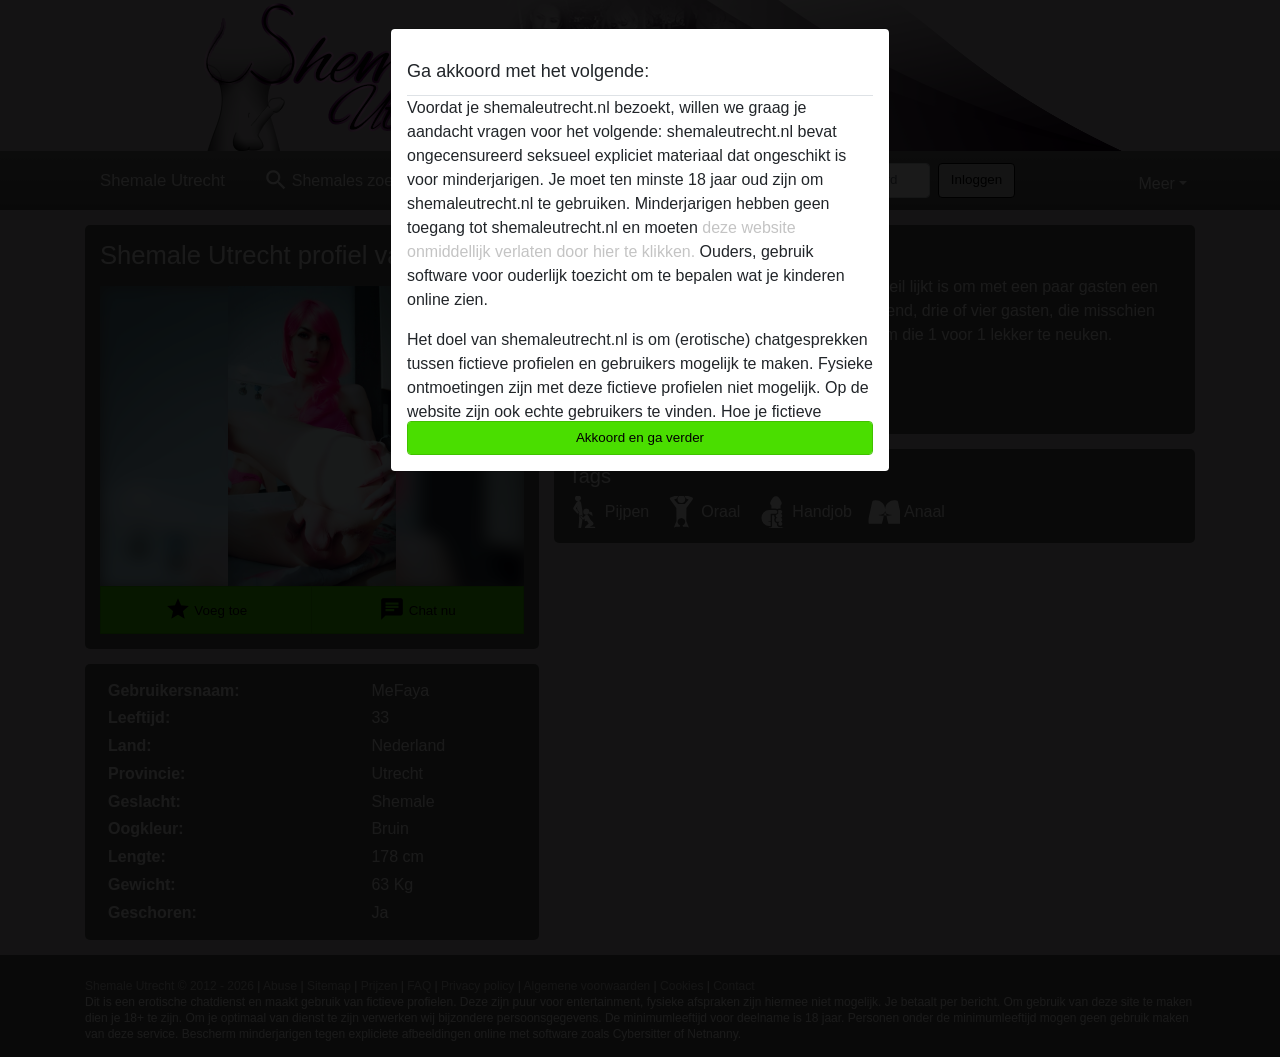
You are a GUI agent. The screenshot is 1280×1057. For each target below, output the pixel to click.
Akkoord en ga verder (640, 437)
